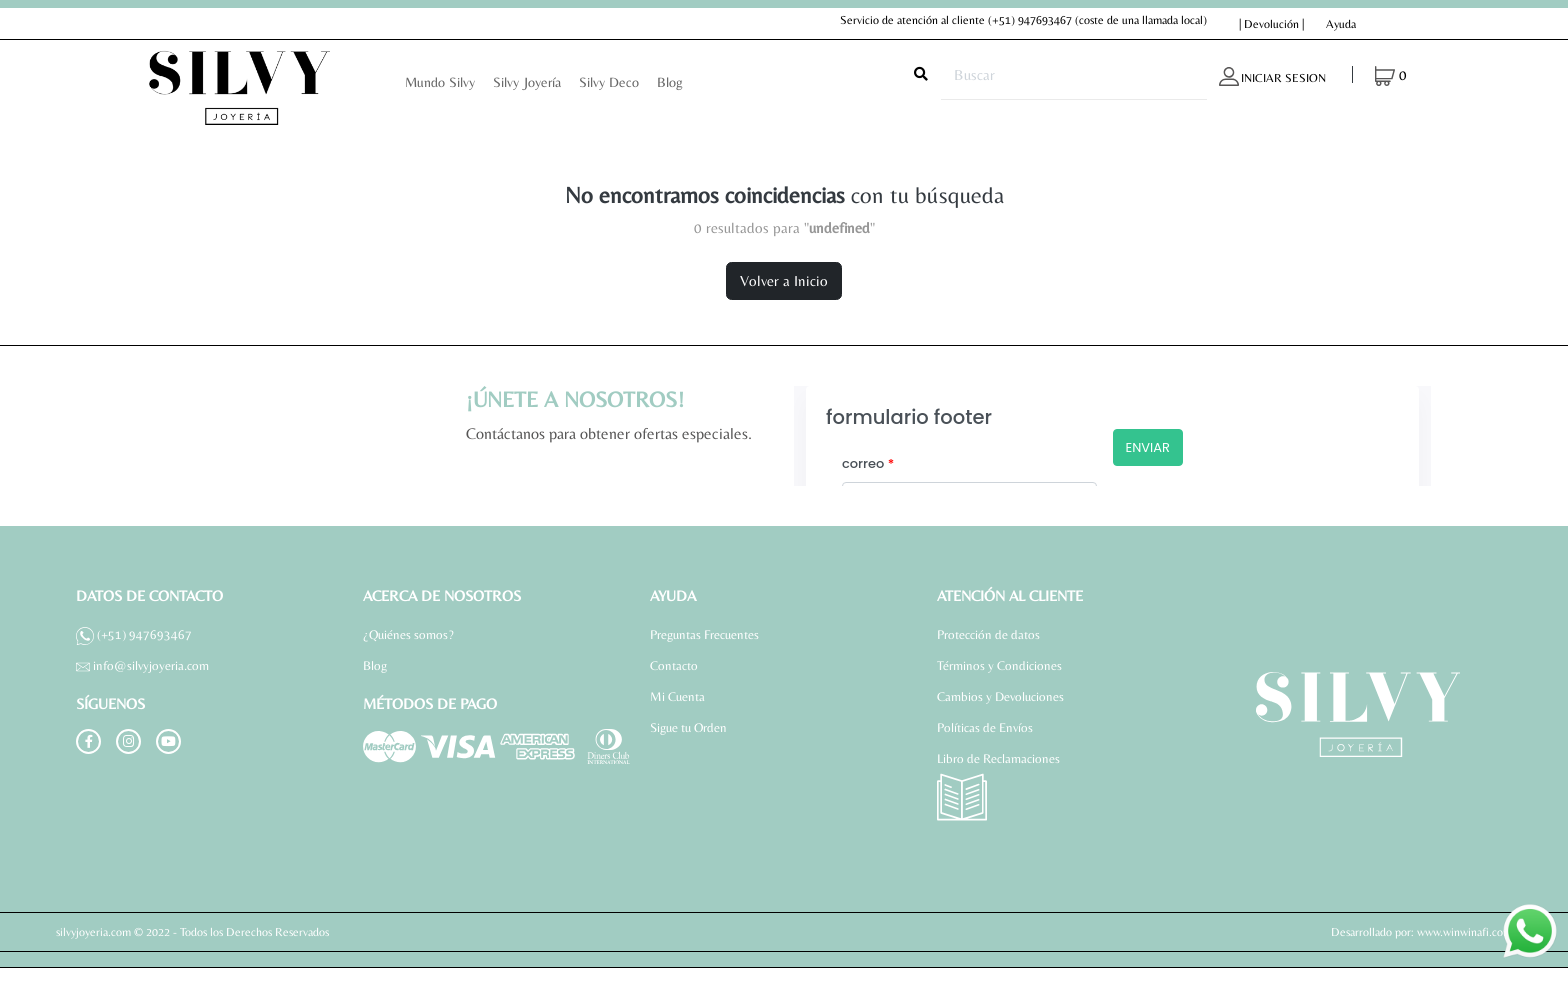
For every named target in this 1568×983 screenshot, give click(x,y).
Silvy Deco (609, 82)
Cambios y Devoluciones (1000, 696)
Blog (670, 82)
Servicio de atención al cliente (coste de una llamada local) (1023, 20)
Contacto (674, 665)
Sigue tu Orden (688, 727)
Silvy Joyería (527, 82)
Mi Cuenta (677, 696)
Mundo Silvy (440, 82)
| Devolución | (1271, 24)
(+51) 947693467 (1030, 20)
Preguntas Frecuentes (704, 634)
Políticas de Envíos (985, 727)
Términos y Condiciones (999, 665)
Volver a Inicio (784, 280)
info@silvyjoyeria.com (142, 665)
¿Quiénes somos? (408, 634)
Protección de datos (988, 634)
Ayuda (1341, 24)
